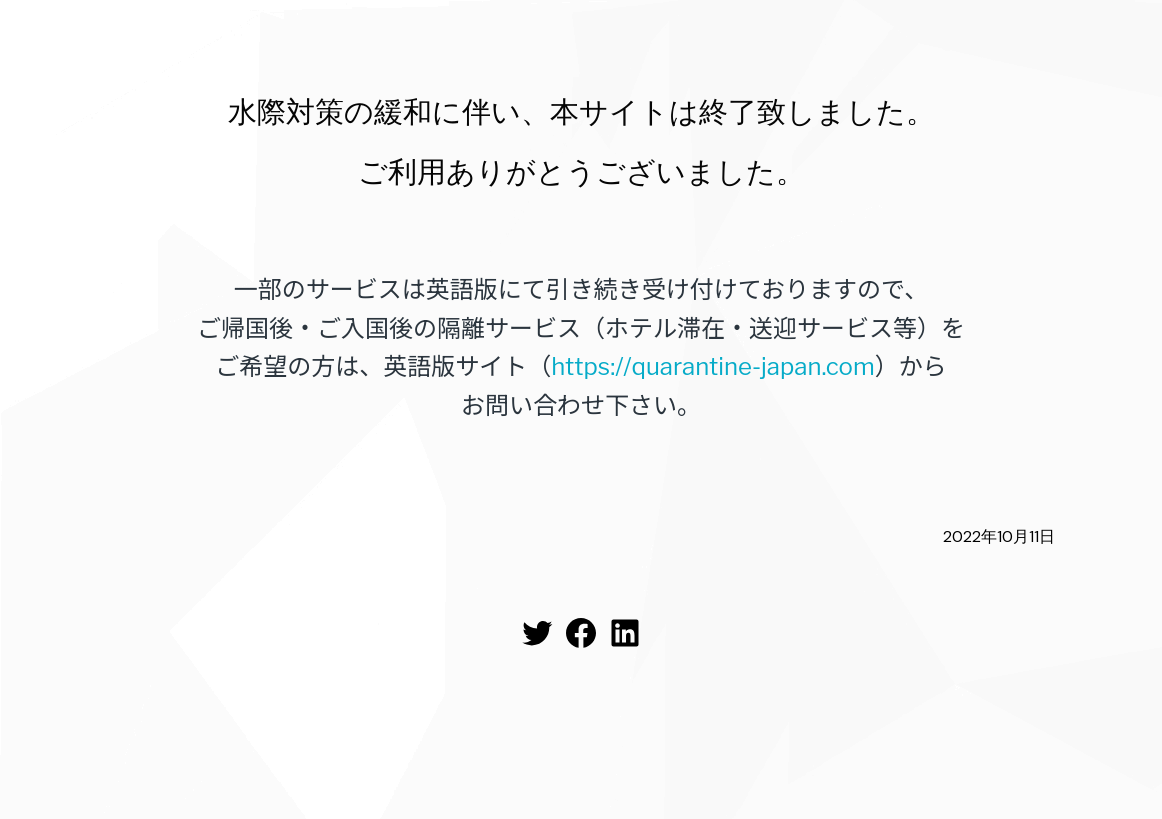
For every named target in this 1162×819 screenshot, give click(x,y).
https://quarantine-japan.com (713, 366)
